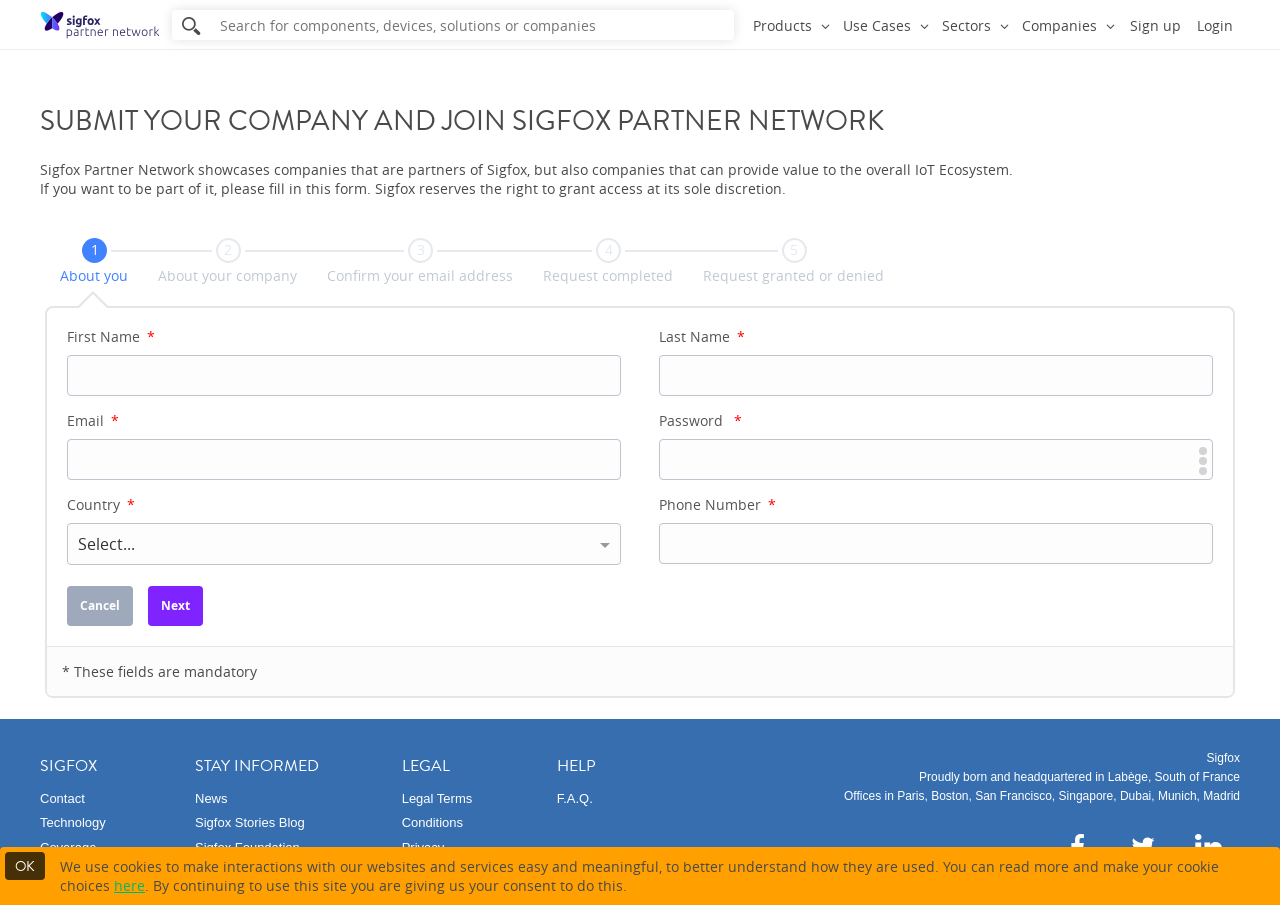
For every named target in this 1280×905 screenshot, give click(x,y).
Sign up (1155, 25)
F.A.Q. (575, 798)
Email (93, 420)
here (129, 885)
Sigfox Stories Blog (250, 822)
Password (700, 420)
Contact (62, 798)
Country (101, 504)
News (211, 798)
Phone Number (717, 504)
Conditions (432, 822)
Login (1215, 25)
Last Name (702, 336)
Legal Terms (437, 798)
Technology (73, 822)
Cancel (100, 605)
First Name (111, 336)
